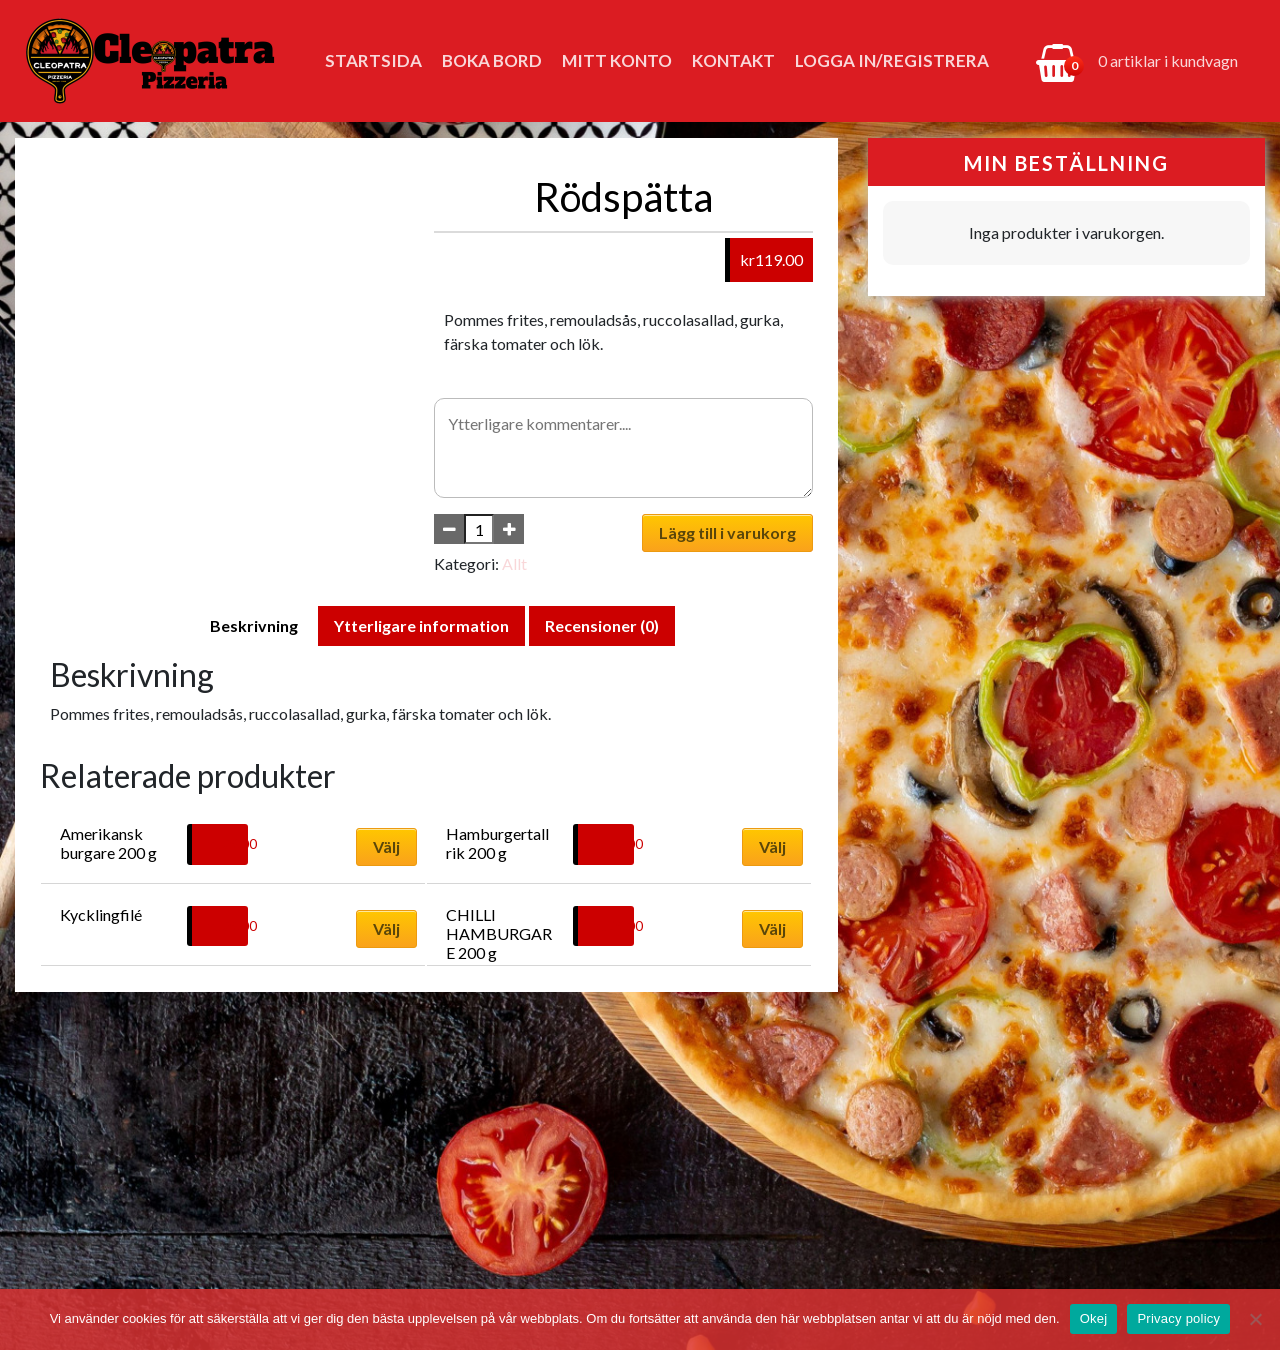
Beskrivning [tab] (254, 625)
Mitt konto (617, 60)
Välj (386, 846)
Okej (1094, 1318)
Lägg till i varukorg (727, 532)
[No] (1255, 1319)
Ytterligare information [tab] (421, 625)
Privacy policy (1178, 1318)
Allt (514, 563)
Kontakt (733, 60)
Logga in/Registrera (892, 60)
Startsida (373, 60)
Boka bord (492, 60)
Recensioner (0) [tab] (602, 625)
